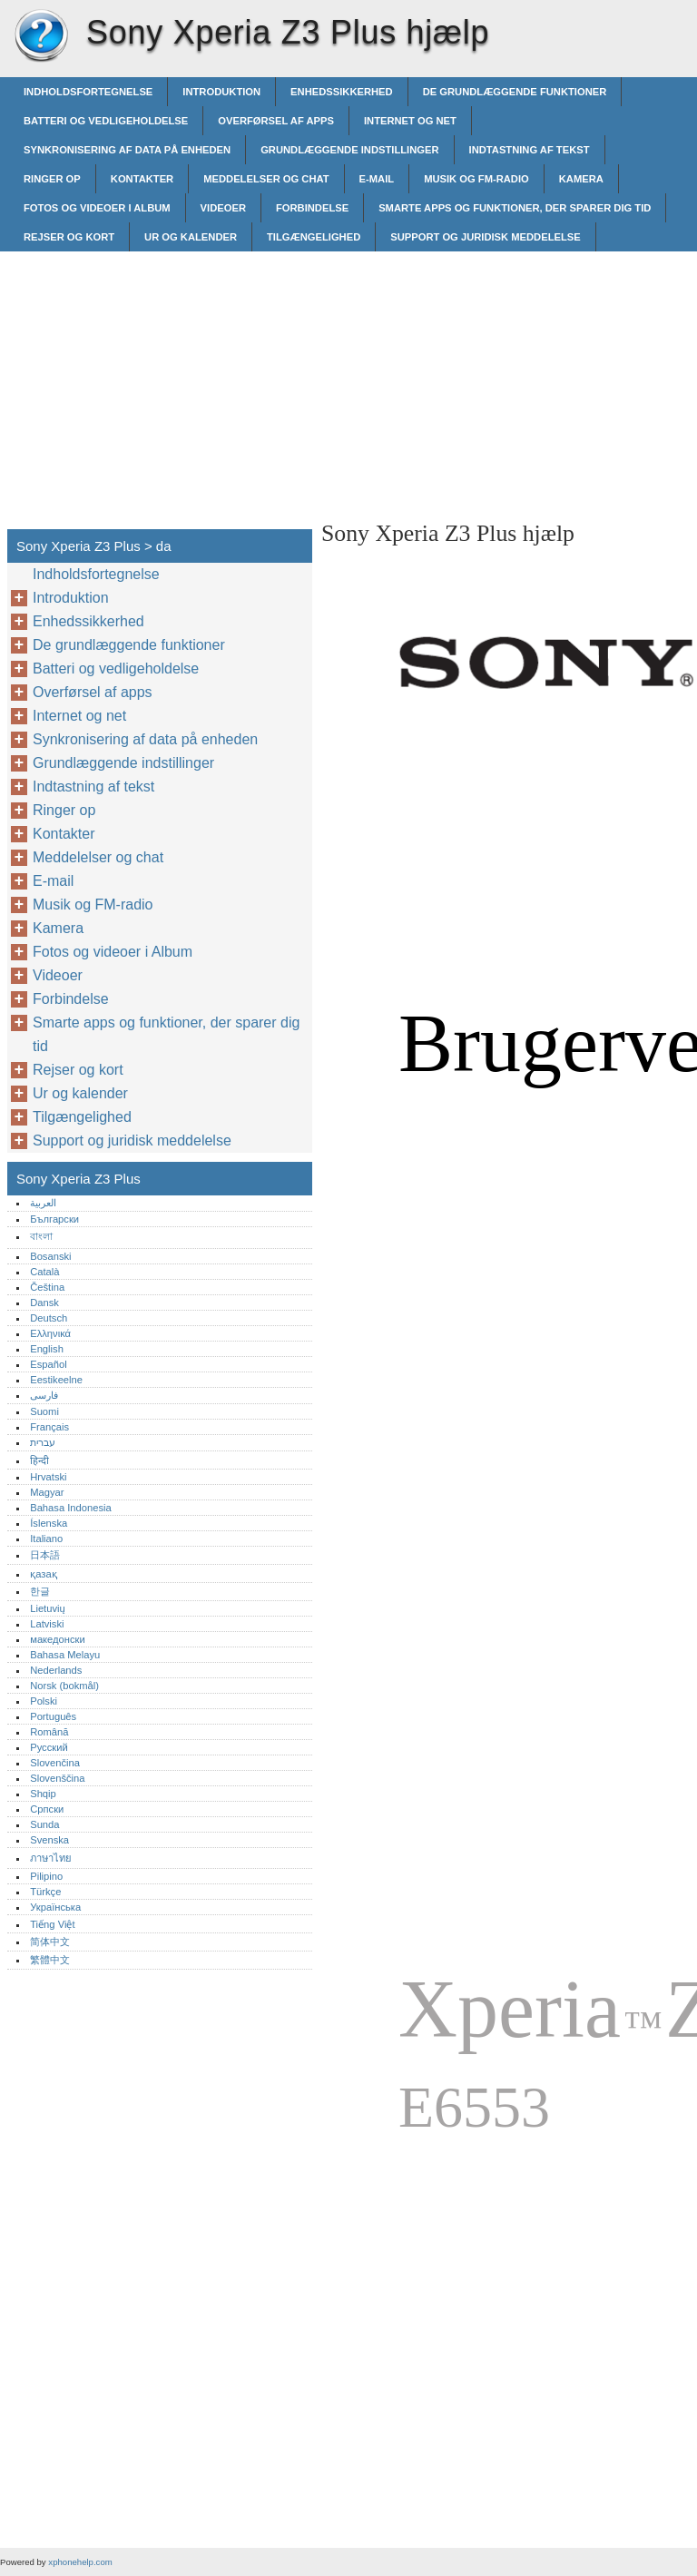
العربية (43, 1202)
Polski (43, 1701)
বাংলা (41, 1236)
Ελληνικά (50, 1333)
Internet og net (410, 120)
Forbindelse (312, 207)
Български (54, 1219)
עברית (42, 1442)
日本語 (45, 1554)
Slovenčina (55, 1762)
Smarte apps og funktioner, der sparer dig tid (514, 207)
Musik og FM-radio (476, 178)
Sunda (44, 1824)
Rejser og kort (69, 236)
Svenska (49, 1839)
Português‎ (53, 1716)
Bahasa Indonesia (71, 1507)
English (47, 1348)
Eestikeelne (56, 1379)
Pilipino (46, 1876)
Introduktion (221, 91)
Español (48, 1364)
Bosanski (50, 1256)
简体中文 (50, 1941)
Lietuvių (47, 1608)
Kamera (581, 178)
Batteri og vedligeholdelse (106, 120)
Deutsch (48, 1318)
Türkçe (45, 1891)
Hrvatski (48, 1476)
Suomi (44, 1411)
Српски (47, 1809)
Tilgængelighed (313, 236)
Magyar (47, 1492)
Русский (49, 1747)
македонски (57, 1639)
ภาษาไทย (51, 1858)
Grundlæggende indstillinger (349, 149)
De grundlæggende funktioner (515, 91)
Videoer (223, 207)
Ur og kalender (190, 236)
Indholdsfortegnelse (88, 91)
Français (49, 1426)
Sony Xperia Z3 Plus (41, 36)
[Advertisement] (473, 378)
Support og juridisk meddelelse (485, 236)
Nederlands (56, 1670)
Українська (55, 1907)
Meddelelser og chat (266, 178)
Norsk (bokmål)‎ (64, 1685)
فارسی (44, 1395)
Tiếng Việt (52, 1924)
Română (49, 1731)
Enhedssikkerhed (341, 91)
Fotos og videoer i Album (97, 207)
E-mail (377, 178)
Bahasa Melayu (65, 1654)
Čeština (47, 1287)
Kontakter (142, 178)
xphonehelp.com (80, 2562)
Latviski (47, 1623)
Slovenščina (57, 1778)
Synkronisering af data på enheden (127, 149)
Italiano (46, 1538)
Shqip (43, 1793)
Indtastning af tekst (529, 149)
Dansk (44, 1302)
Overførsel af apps (276, 120)
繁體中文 (50, 1959)
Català (44, 1271)
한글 (40, 1591)
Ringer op (52, 178)
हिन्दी (39, 1460)
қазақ (43, 1573)
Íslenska (48, 1523)
